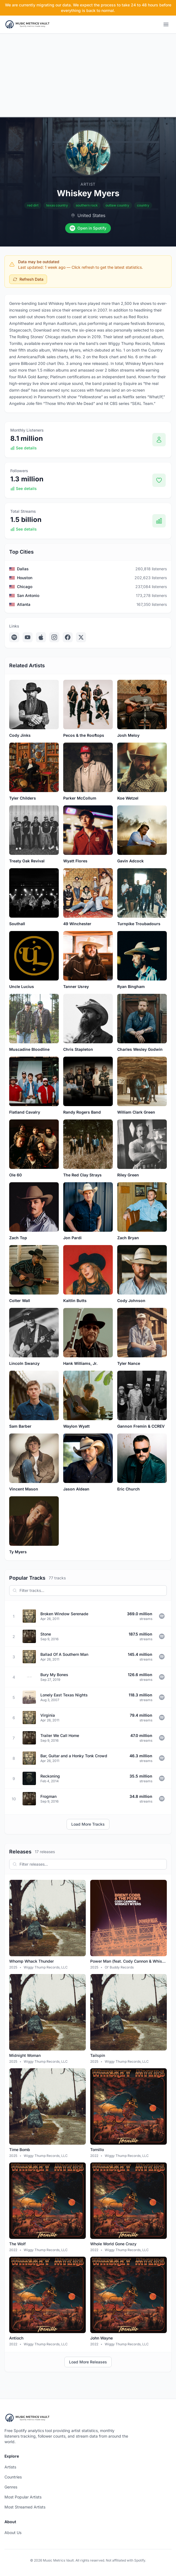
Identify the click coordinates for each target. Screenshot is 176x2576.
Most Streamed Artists (24, 2507)
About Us (12, 2532)
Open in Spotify (88, 228)
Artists (10, 2467)
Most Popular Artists (22, 2497)
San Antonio (28, 595)
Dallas (23, 568)
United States (91, 215)
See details (23, 447)
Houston (24, 577)
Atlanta (23, 604)
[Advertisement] (88, 75)
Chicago (24, 586)
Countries (13, 2477)
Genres (10, 2487)
